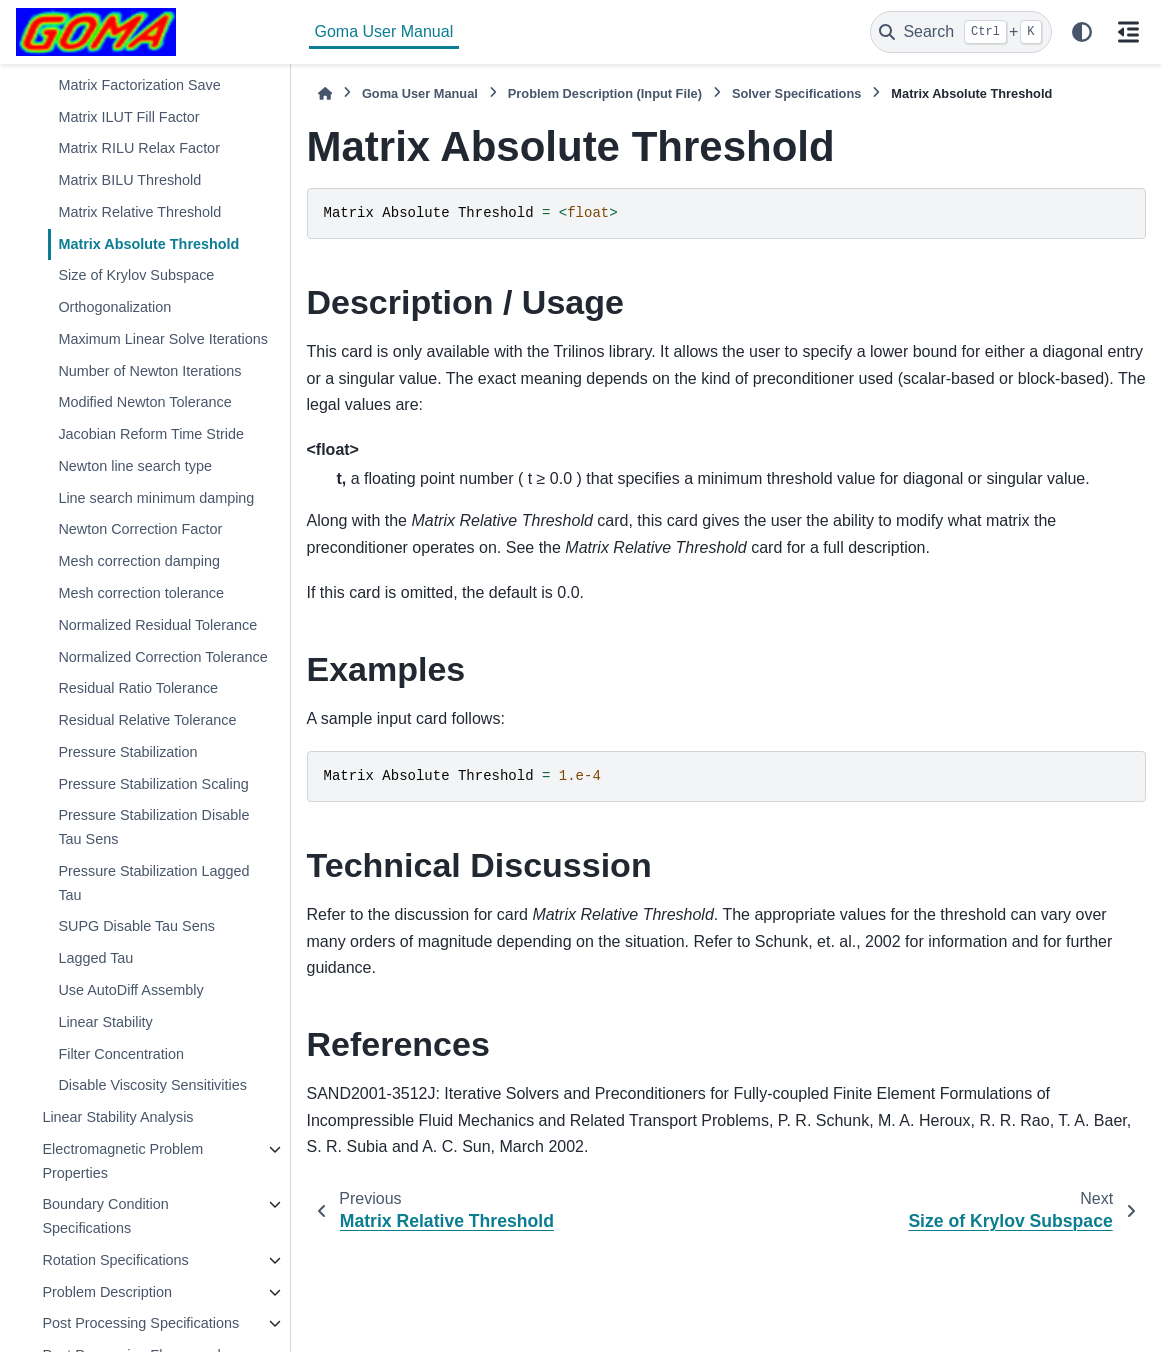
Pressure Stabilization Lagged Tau (153, 883)
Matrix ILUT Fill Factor (128, 117)
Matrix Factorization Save (139, 85)
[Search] (961, 32)
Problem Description (107, 1292)
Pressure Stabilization (127, 752)
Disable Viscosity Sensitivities (152, 1085)
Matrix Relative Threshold (139, 212)
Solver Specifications (796, 93)
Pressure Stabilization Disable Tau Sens (153, 827)
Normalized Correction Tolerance (162, 657)
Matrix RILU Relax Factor (139, 148)
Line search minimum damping (156, 498)
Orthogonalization (114, 307)
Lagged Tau (95, 958)
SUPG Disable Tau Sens (136, 926)
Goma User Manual (384, 31)
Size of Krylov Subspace (136, 275)
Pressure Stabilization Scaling (153, 784)
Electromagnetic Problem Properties (122, 1161)
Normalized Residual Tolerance (157, 625)
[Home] (325, 93)
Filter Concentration (121, 1054)
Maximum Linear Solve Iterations (163, 339)
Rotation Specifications (115, 1260)
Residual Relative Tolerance (147, 720)
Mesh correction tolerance (141, 593)
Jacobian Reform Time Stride (151, 434)
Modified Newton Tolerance (144, 402)
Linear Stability (105, 1022)
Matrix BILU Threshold (129, 180)
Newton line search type (135, 466)
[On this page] (1128, 32)
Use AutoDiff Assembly (130, 990)
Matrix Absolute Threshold (148, 244)
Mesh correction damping (139, 561)
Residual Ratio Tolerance (138, 688)
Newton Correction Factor (140, 529)
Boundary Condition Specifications (105, 1216)
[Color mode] (1082, 32)
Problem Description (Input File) (605, 93)
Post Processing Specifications (140, 1323)
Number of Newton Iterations (149, 371)
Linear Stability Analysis (117, 1117)
